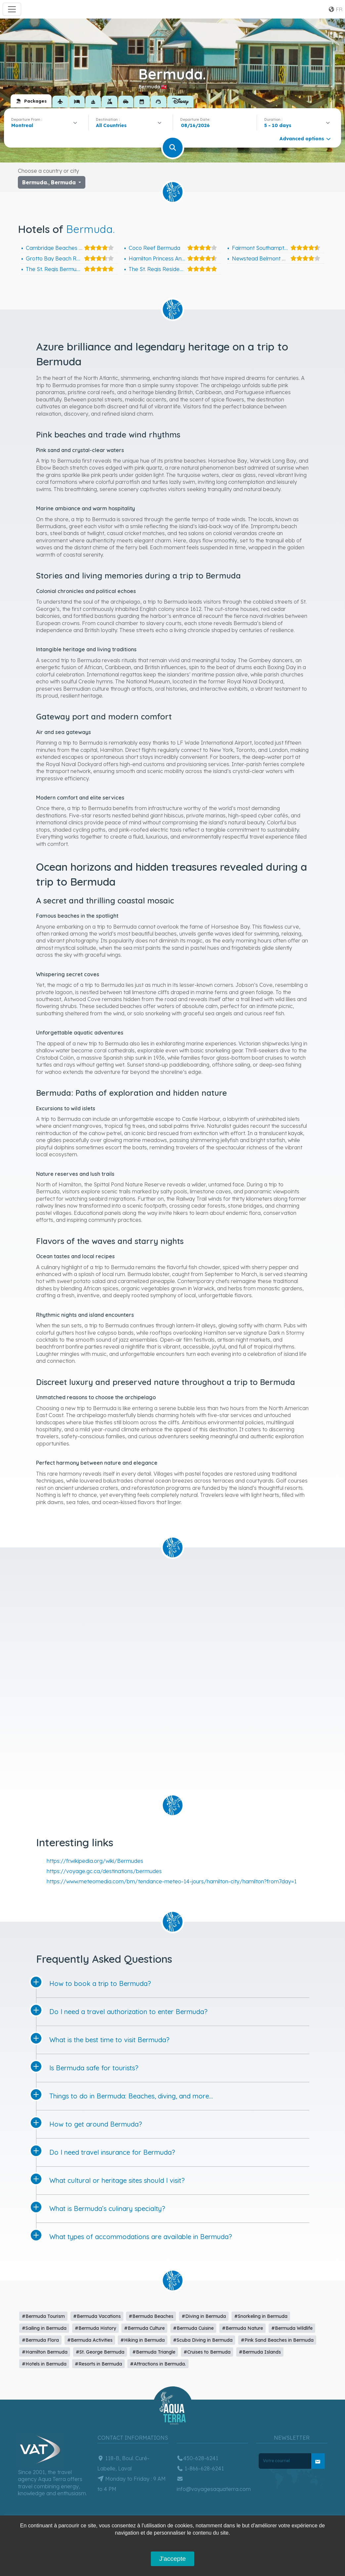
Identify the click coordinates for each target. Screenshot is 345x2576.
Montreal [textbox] (22, 125)
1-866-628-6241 (200, 2468)
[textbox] (113, 125)
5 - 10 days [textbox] (277, 125)
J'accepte (172, 2558)
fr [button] (335, 9)
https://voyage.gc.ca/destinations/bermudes (104, 1871)
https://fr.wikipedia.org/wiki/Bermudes (95, 1861)
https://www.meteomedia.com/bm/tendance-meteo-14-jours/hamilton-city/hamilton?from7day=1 (172, 1881)
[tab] (31, 101)
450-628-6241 (197, 2458)
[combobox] (46, 125)
